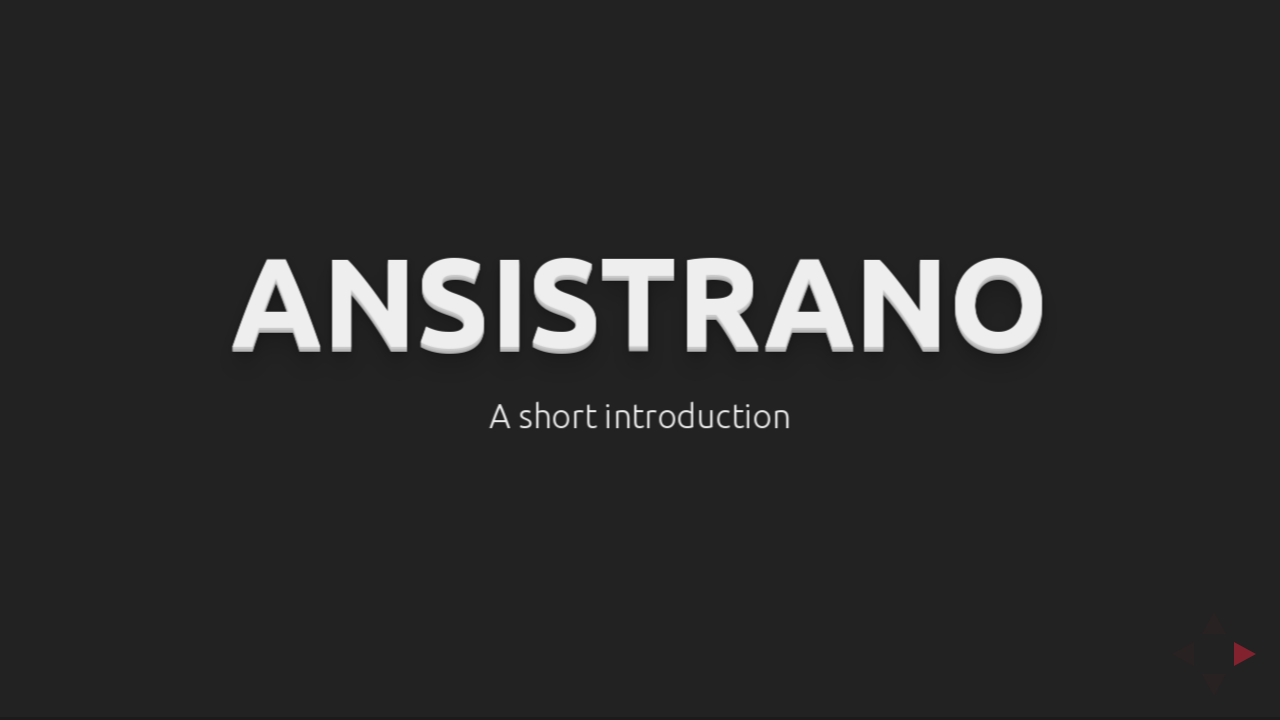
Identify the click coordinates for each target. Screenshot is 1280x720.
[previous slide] (1177, 654)
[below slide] (1214, 691)
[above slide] (1214, 617)
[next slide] (1251, 654)
